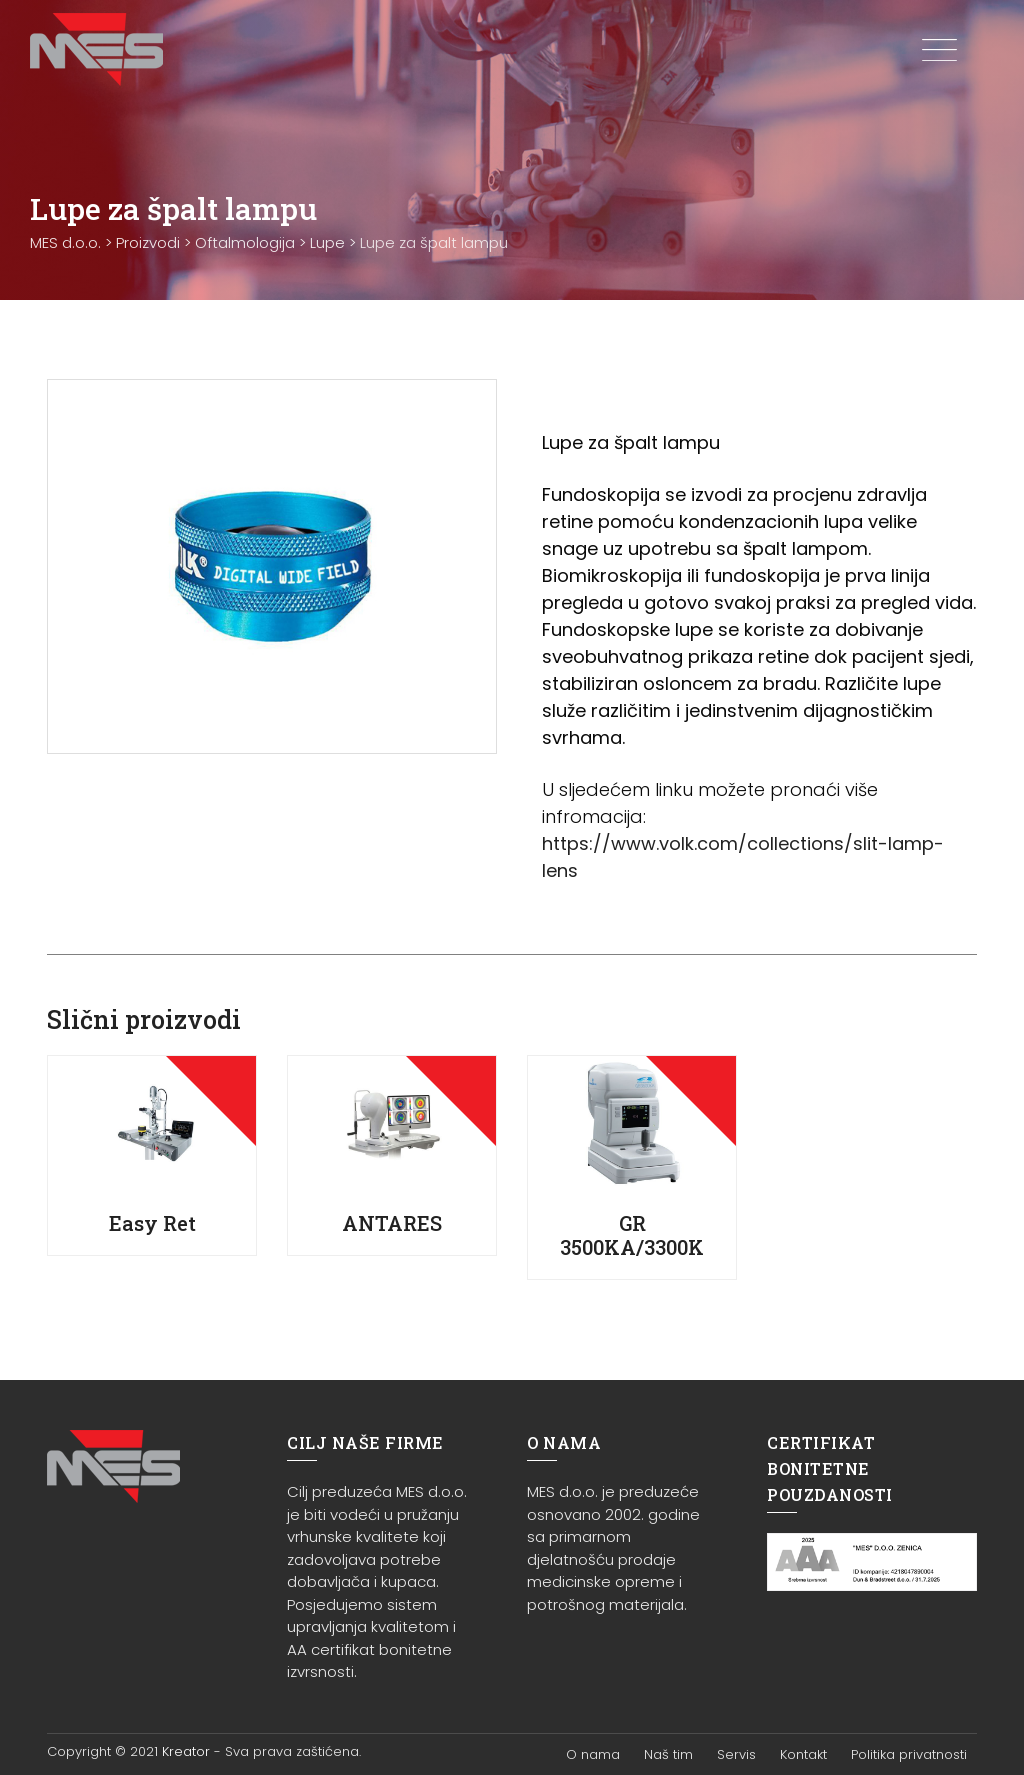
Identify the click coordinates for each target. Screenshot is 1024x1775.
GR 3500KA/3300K (632, 1235)
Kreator (186, 1751)
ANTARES (392, 1223)
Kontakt (803, 1754)
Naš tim (668, 1754)
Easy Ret (152, 1223)
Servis (736, 1754)
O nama (593, 1754)
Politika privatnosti (909, 1754)
